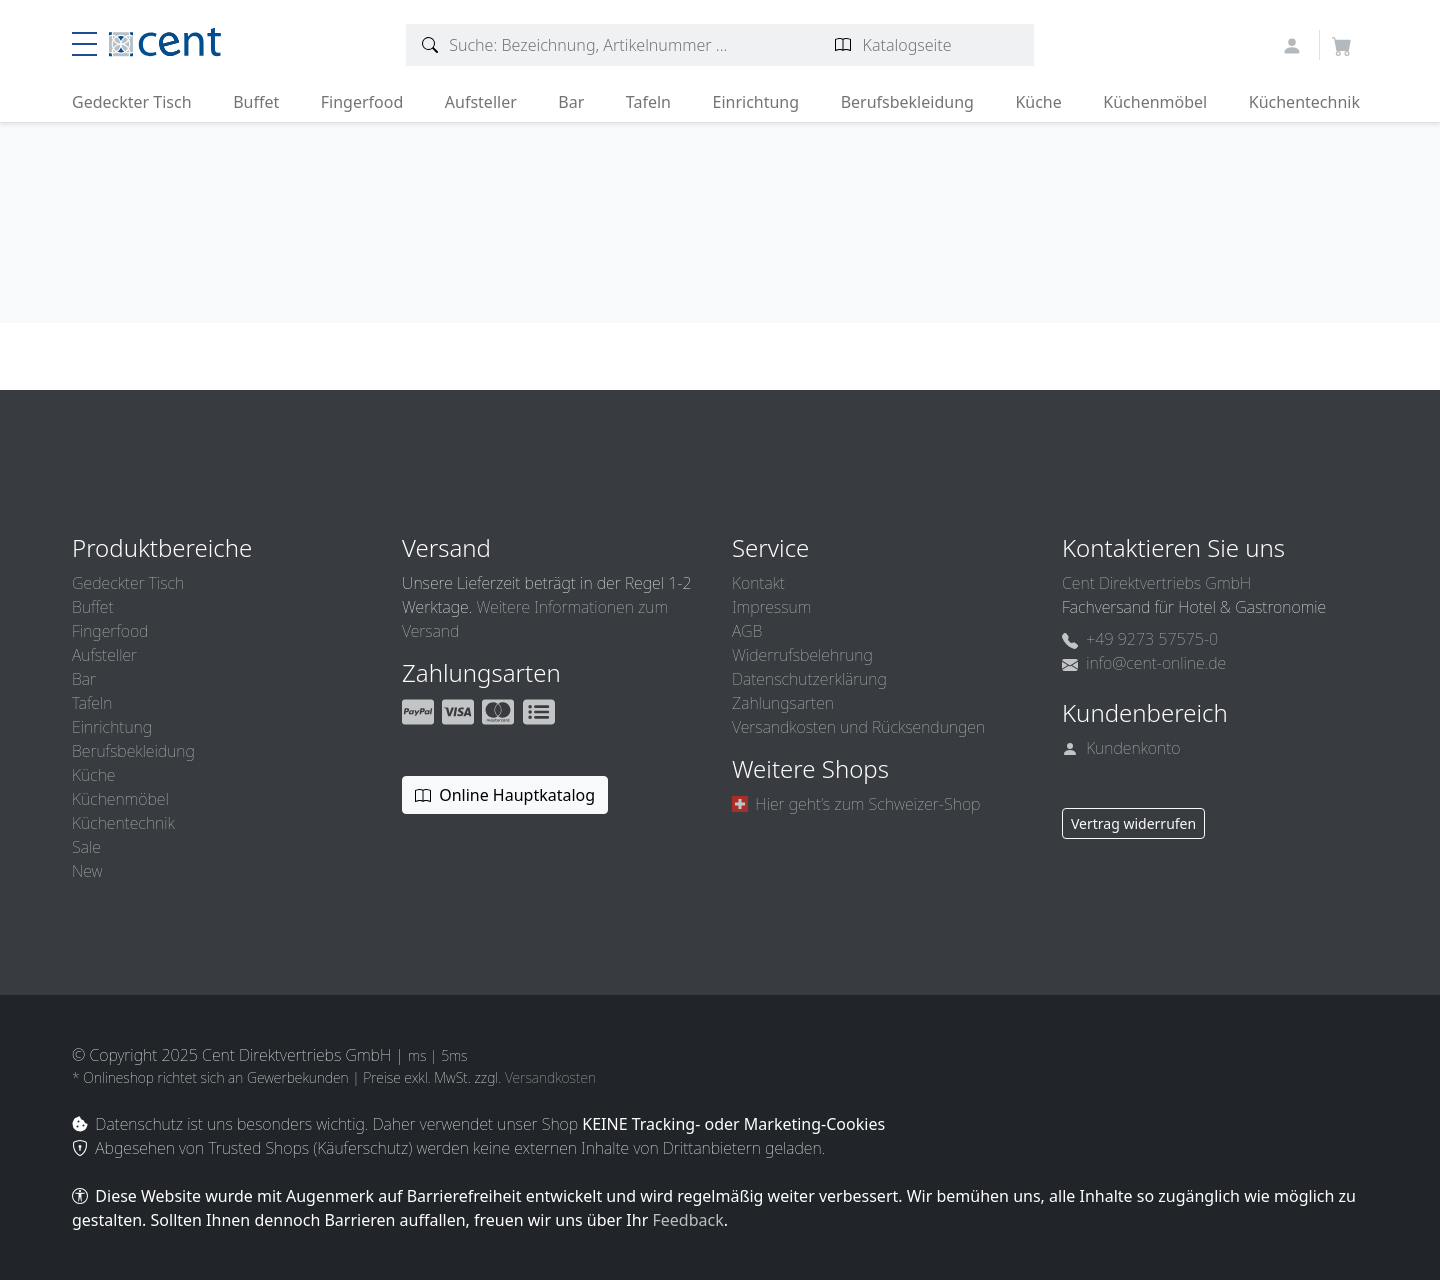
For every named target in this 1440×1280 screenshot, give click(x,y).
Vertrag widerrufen (1133, 823)
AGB (747, 631)
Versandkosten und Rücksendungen (858, 727)
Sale (86, 847)
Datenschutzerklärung (809, 679)
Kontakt (758, 583)
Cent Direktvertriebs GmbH (1156, 583)
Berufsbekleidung (907, 102)
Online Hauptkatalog (505, 795)
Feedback (687, 1220)
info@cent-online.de (1144, 663)
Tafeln (648, 102)
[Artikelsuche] (430, 45)
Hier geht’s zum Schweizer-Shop (856, 804)
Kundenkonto (1121, 748)
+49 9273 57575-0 (1140, 639)
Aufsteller (481, 102)
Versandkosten (550, 1077)
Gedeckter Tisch (132, 102)
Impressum (771, 607)
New (87, 871)
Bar (571, 102)
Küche (1038, 102)
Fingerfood (362, 102)
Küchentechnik (1304, 102)
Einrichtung (755, 102)
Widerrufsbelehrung (802, 655)
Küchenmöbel (1155, 102)
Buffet (256, 102)
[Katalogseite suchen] (843, 45)
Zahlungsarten (783, 703)
